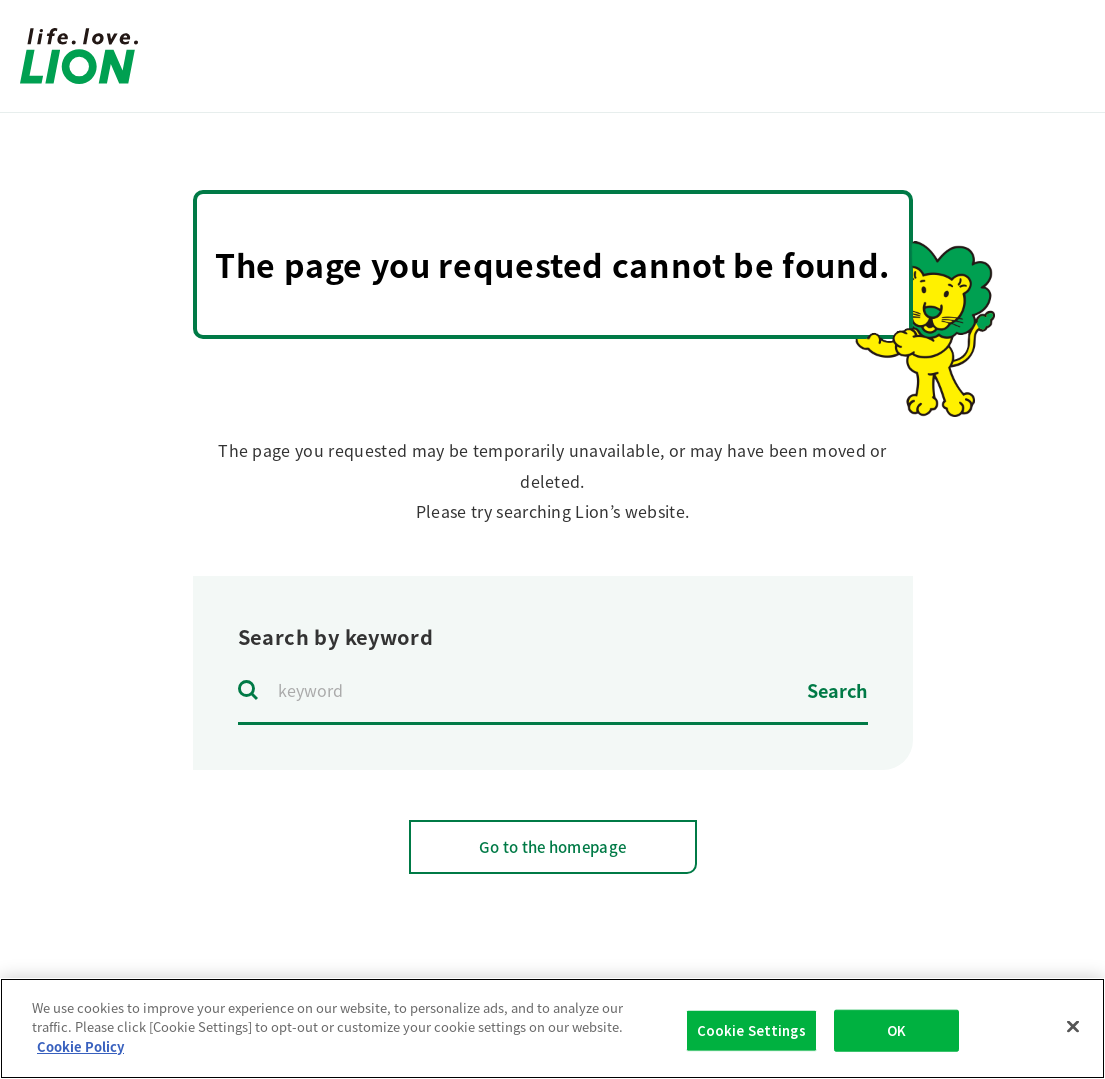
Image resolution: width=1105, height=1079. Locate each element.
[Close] (1073, 1034)
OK (896, 1037)
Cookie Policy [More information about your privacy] (80, 1054)
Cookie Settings (751, 1037)
